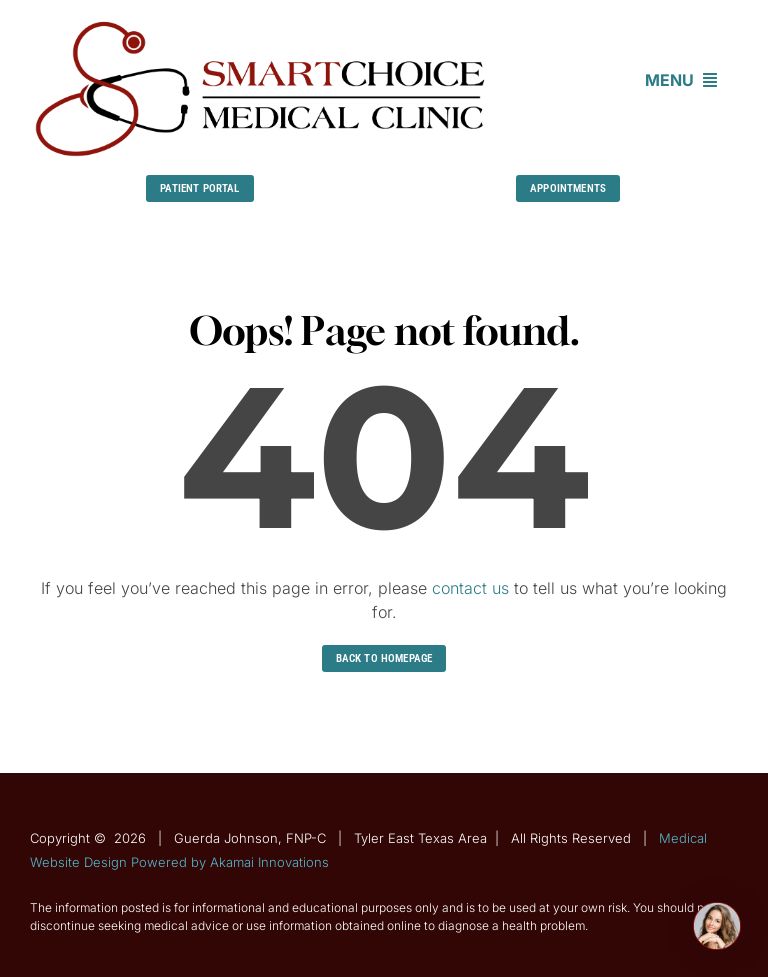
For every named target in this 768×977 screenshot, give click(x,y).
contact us (470, 588)
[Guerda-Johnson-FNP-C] (261, 23)
